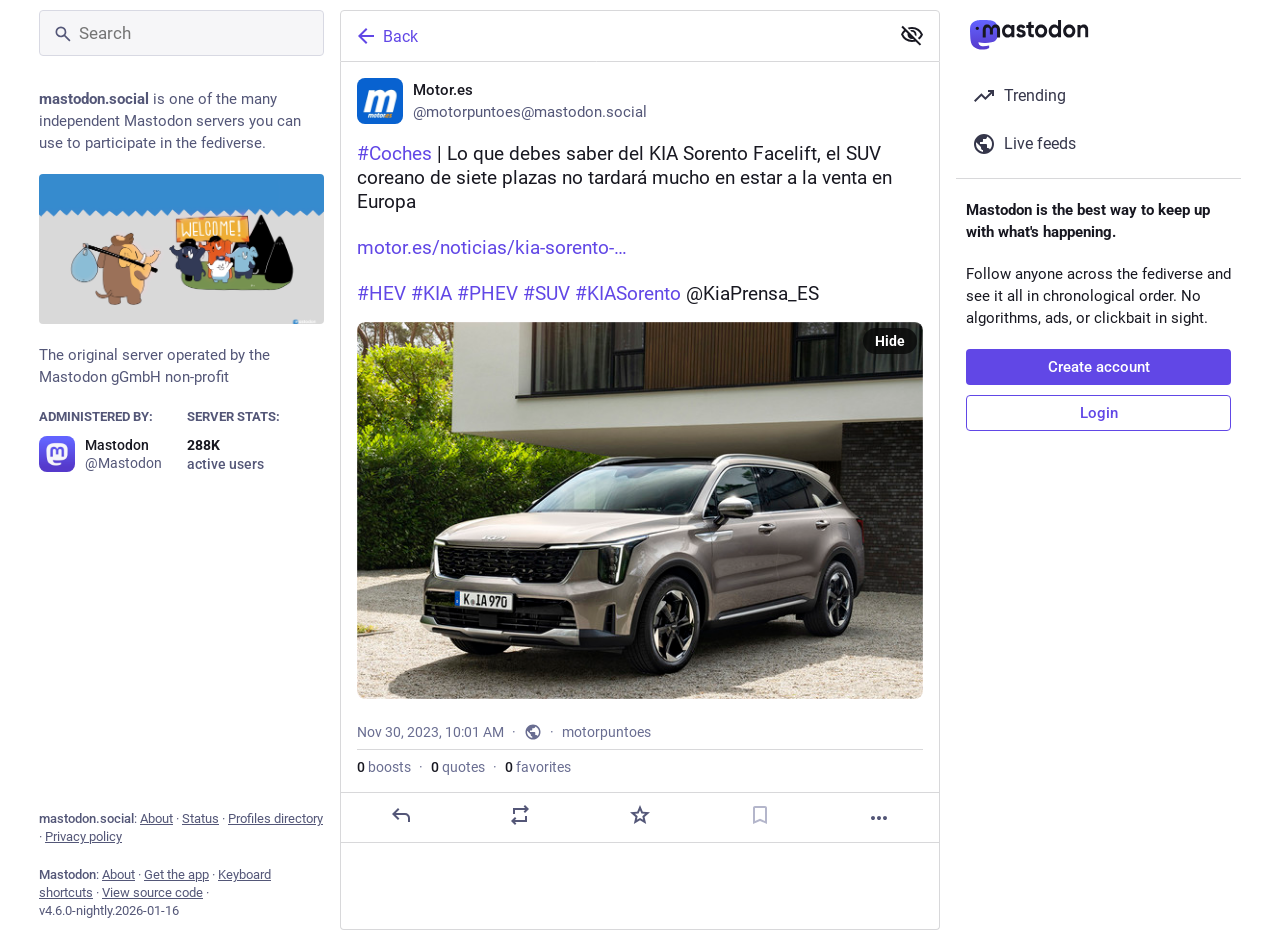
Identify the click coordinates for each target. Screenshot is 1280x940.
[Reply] (401, 815)
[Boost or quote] (520, 815)
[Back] (613, 36)
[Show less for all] (912, 35)
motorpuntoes (606, 732)
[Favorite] (640, 815)
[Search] (181, 33)
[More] (879, 818)
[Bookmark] (760, 815)
